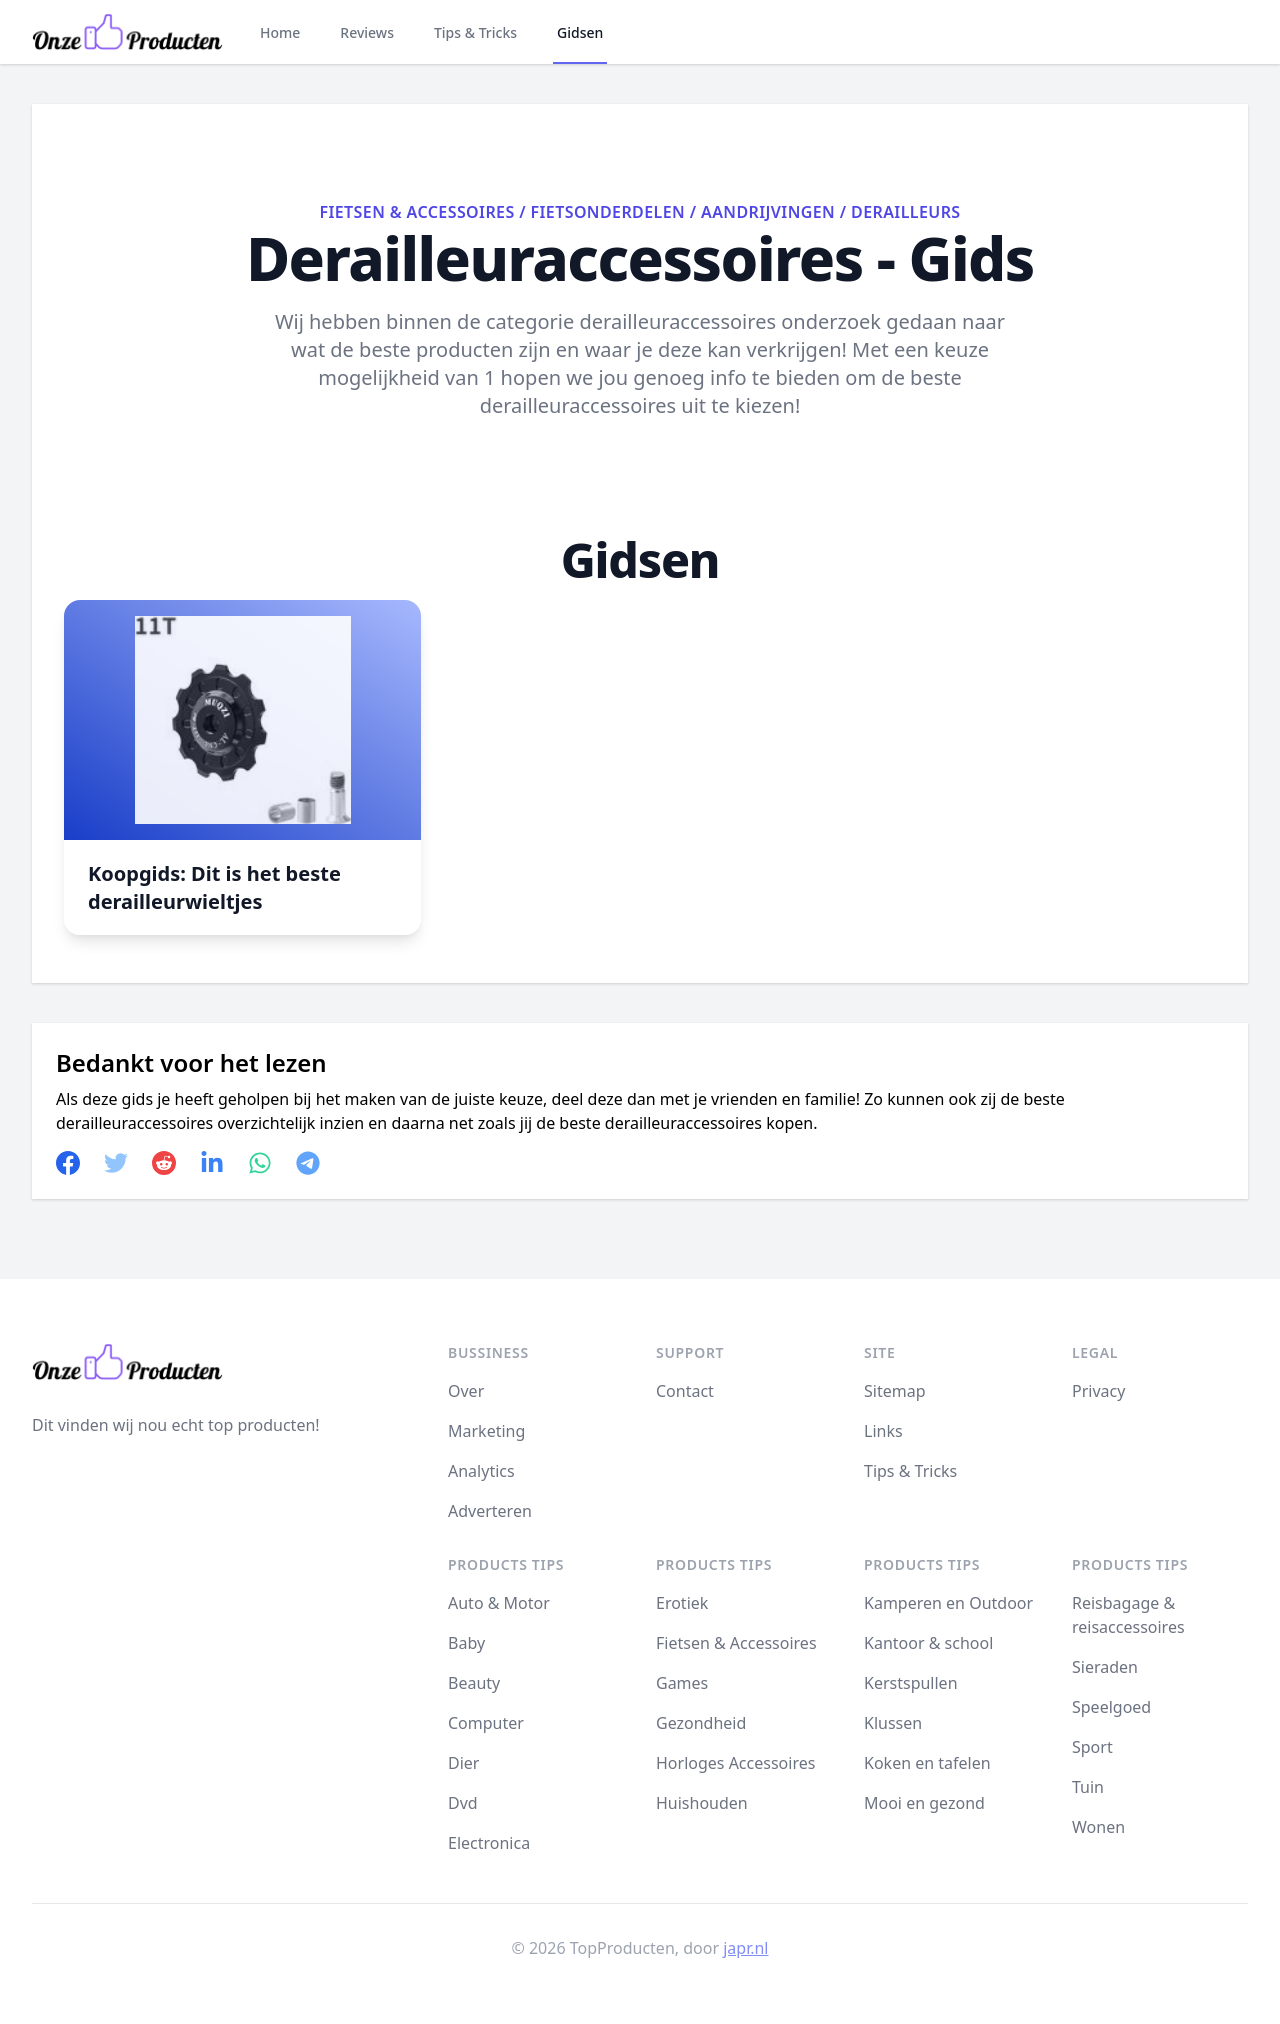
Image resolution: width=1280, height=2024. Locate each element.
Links (883, 1431)
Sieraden (1105, 1667)
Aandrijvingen (768, 212)
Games (682, 1683)
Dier (463, 1763)
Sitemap (895, 1391)
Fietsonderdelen (608, 212)
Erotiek (682, 1603)
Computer (486, 1723)
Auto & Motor (499, 1603)
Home (280, 32)
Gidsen (580, 32)
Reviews (367, 32)
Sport (1092, 1747)
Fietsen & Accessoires (416, 212)
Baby (466, 1643)
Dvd (463, 1803)
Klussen (893, 1723)
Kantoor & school (928, 1643)
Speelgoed (1111, 1707)
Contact (685, 1391)
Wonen (1098, 1827)
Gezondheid (701, 1723)
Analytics (481, 1471)
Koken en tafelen (927, 1763)
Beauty (474, 1683)
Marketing (486, 1431)
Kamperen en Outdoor (948, 1603)
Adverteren (490, 1511)
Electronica (489, 1843)
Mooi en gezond (924, 1803)
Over (466, 1391)
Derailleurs (905, 212)
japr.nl (745, 1948)
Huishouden (702, 1803)
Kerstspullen (911, 1683)
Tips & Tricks (475, 32)
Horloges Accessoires (735, 1763)
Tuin (1088, 1787)
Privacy (1098, 1391)
